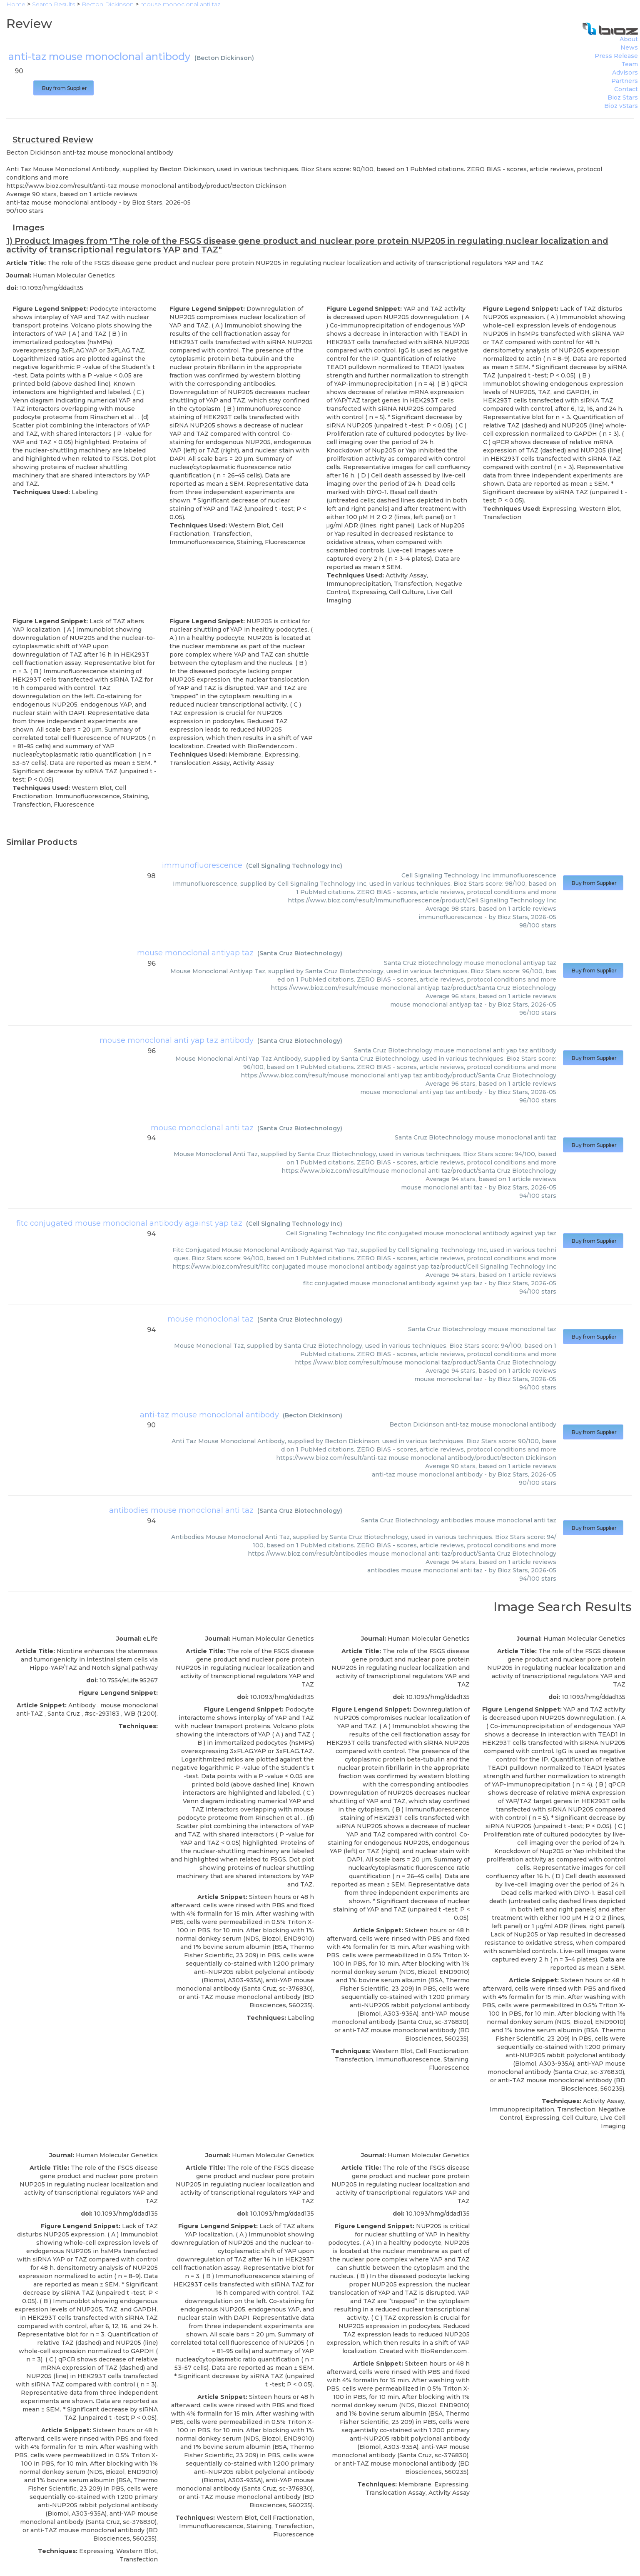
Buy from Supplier (63, 88)
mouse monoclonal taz (210, 1319)
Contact (626, 89)
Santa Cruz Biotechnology (299, 953)
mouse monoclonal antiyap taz (195, 952)
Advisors (625, 72)
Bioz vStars (621, 106)
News (629, 47)
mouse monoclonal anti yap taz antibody (177, 1040)
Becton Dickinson (224, 58)
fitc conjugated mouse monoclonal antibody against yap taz (129, 1223)
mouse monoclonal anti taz (202, 1127)
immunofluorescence (202, 865)
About (629, 39)
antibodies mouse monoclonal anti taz (181, 1510)
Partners (624, 81)
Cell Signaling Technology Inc (294, 865)
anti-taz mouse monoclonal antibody (209, 1414)
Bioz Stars (623, 97)
